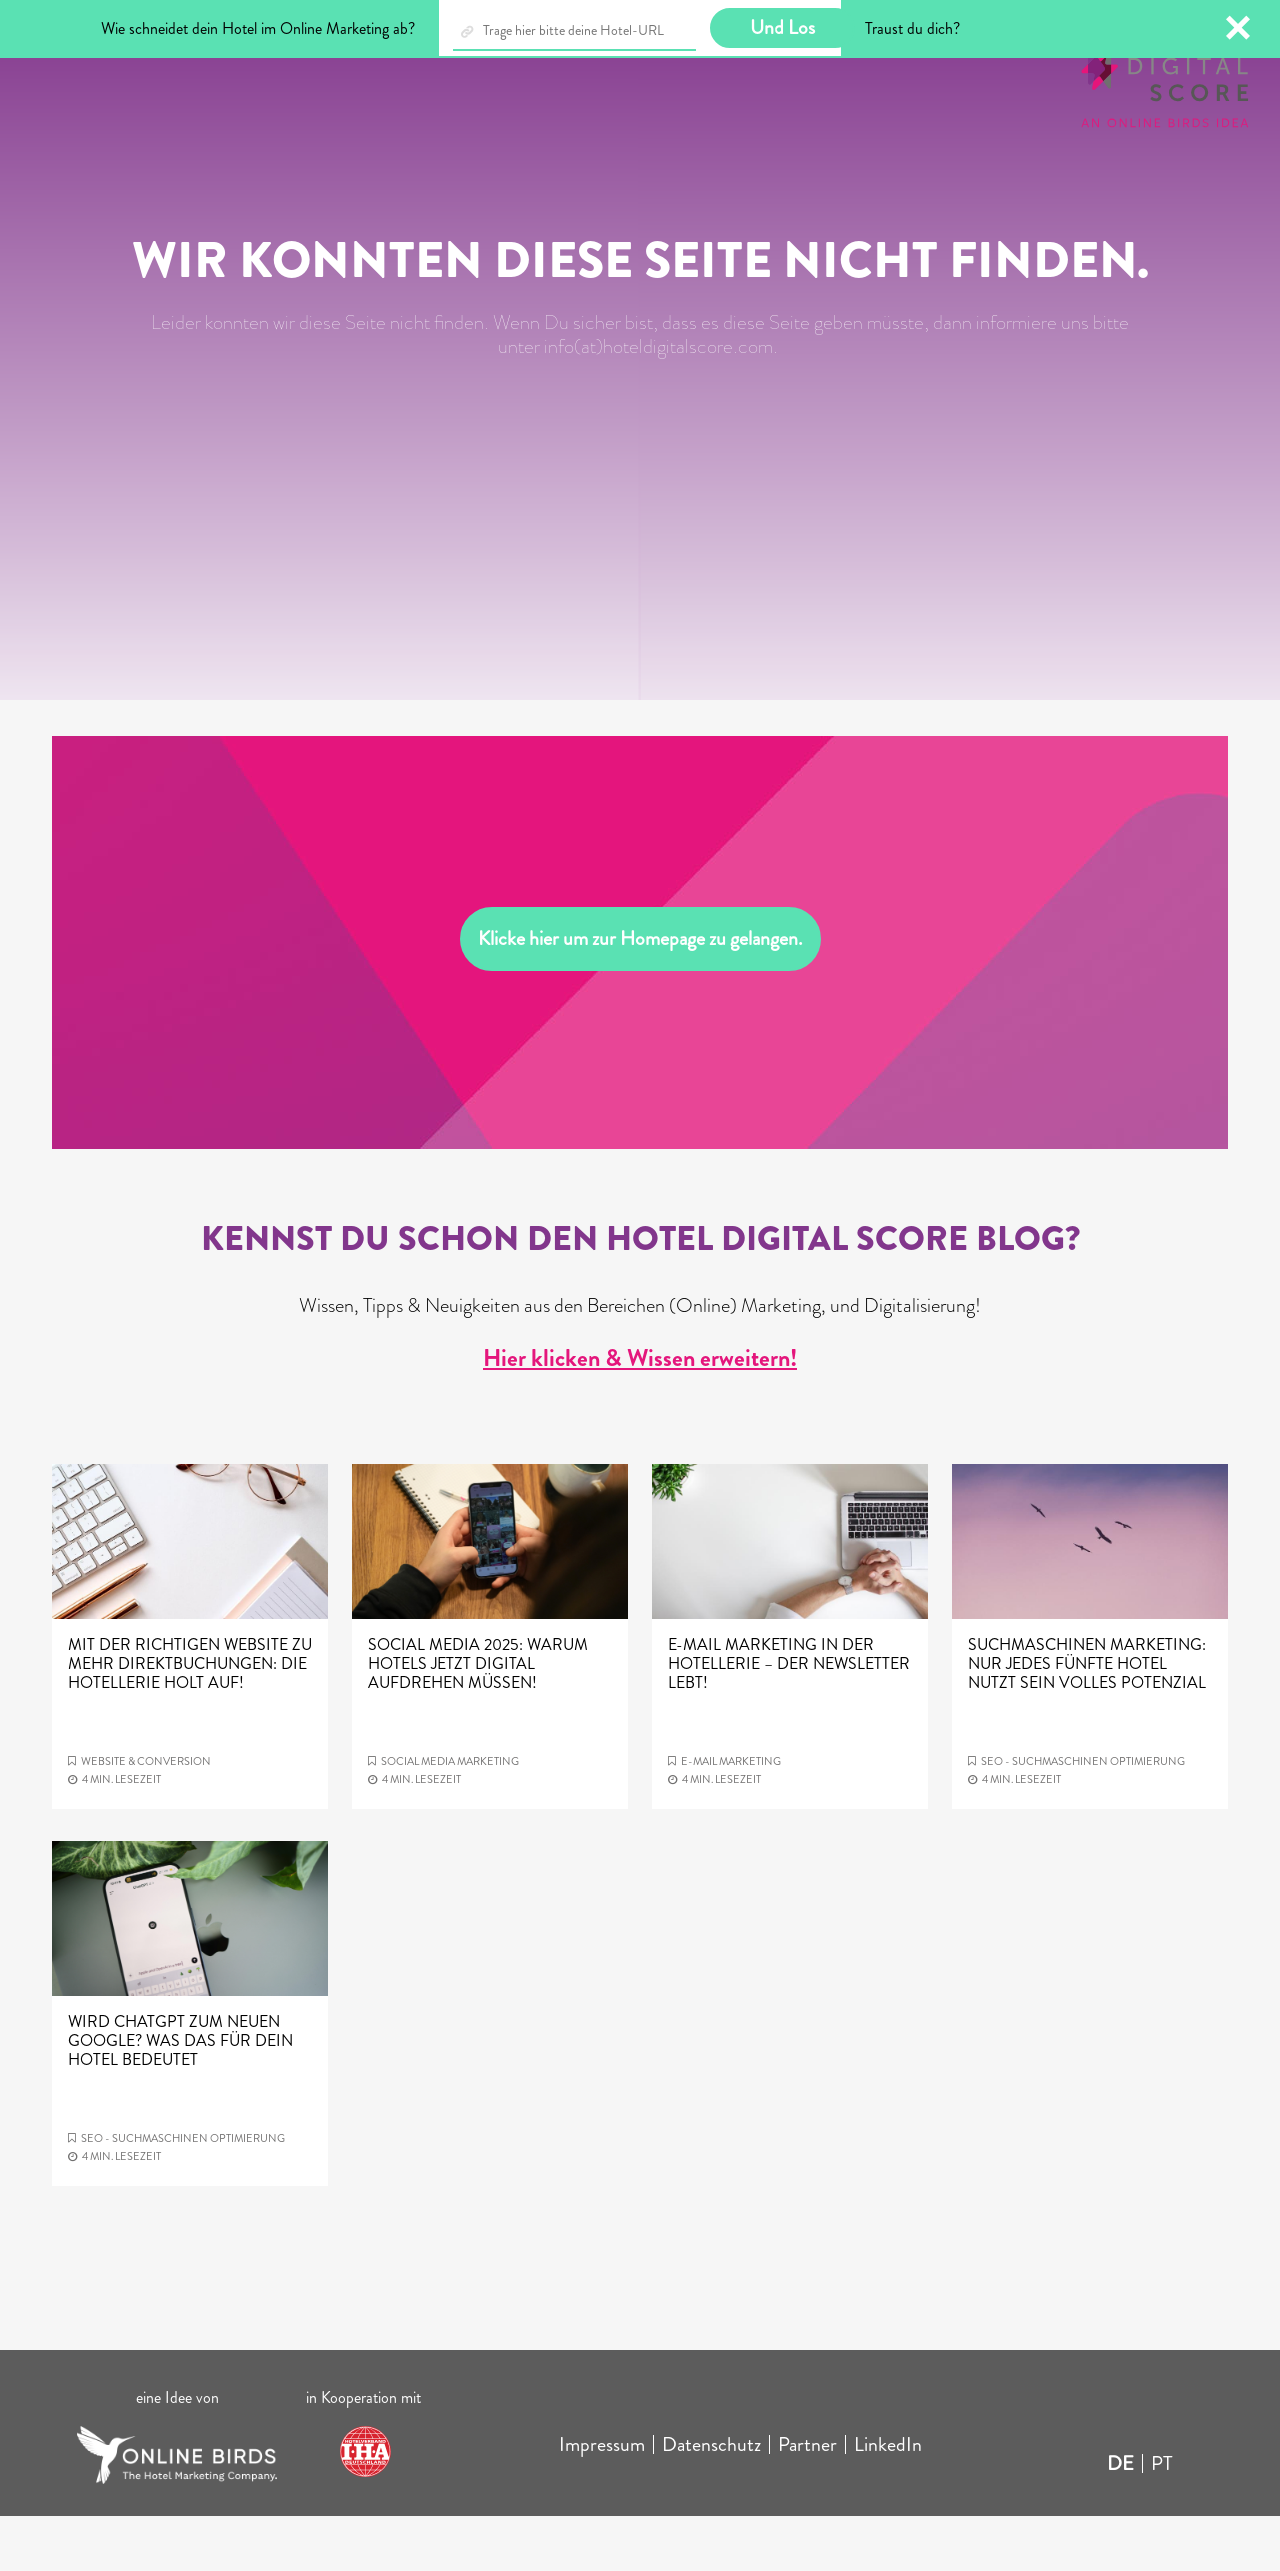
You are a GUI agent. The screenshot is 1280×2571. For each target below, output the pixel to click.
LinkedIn (888, 2499)
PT (1162, 2518)
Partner (807, 2499)
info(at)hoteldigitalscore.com (658, 401)
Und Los (782, 27)
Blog (165, 78)
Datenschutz (711, 2499)
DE (1120, 2518)
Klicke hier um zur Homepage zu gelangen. (640, 993)
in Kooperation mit (365, 2452)
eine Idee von (177, 2452)
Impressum (602, 2499)
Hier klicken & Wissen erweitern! (640, 1413)
